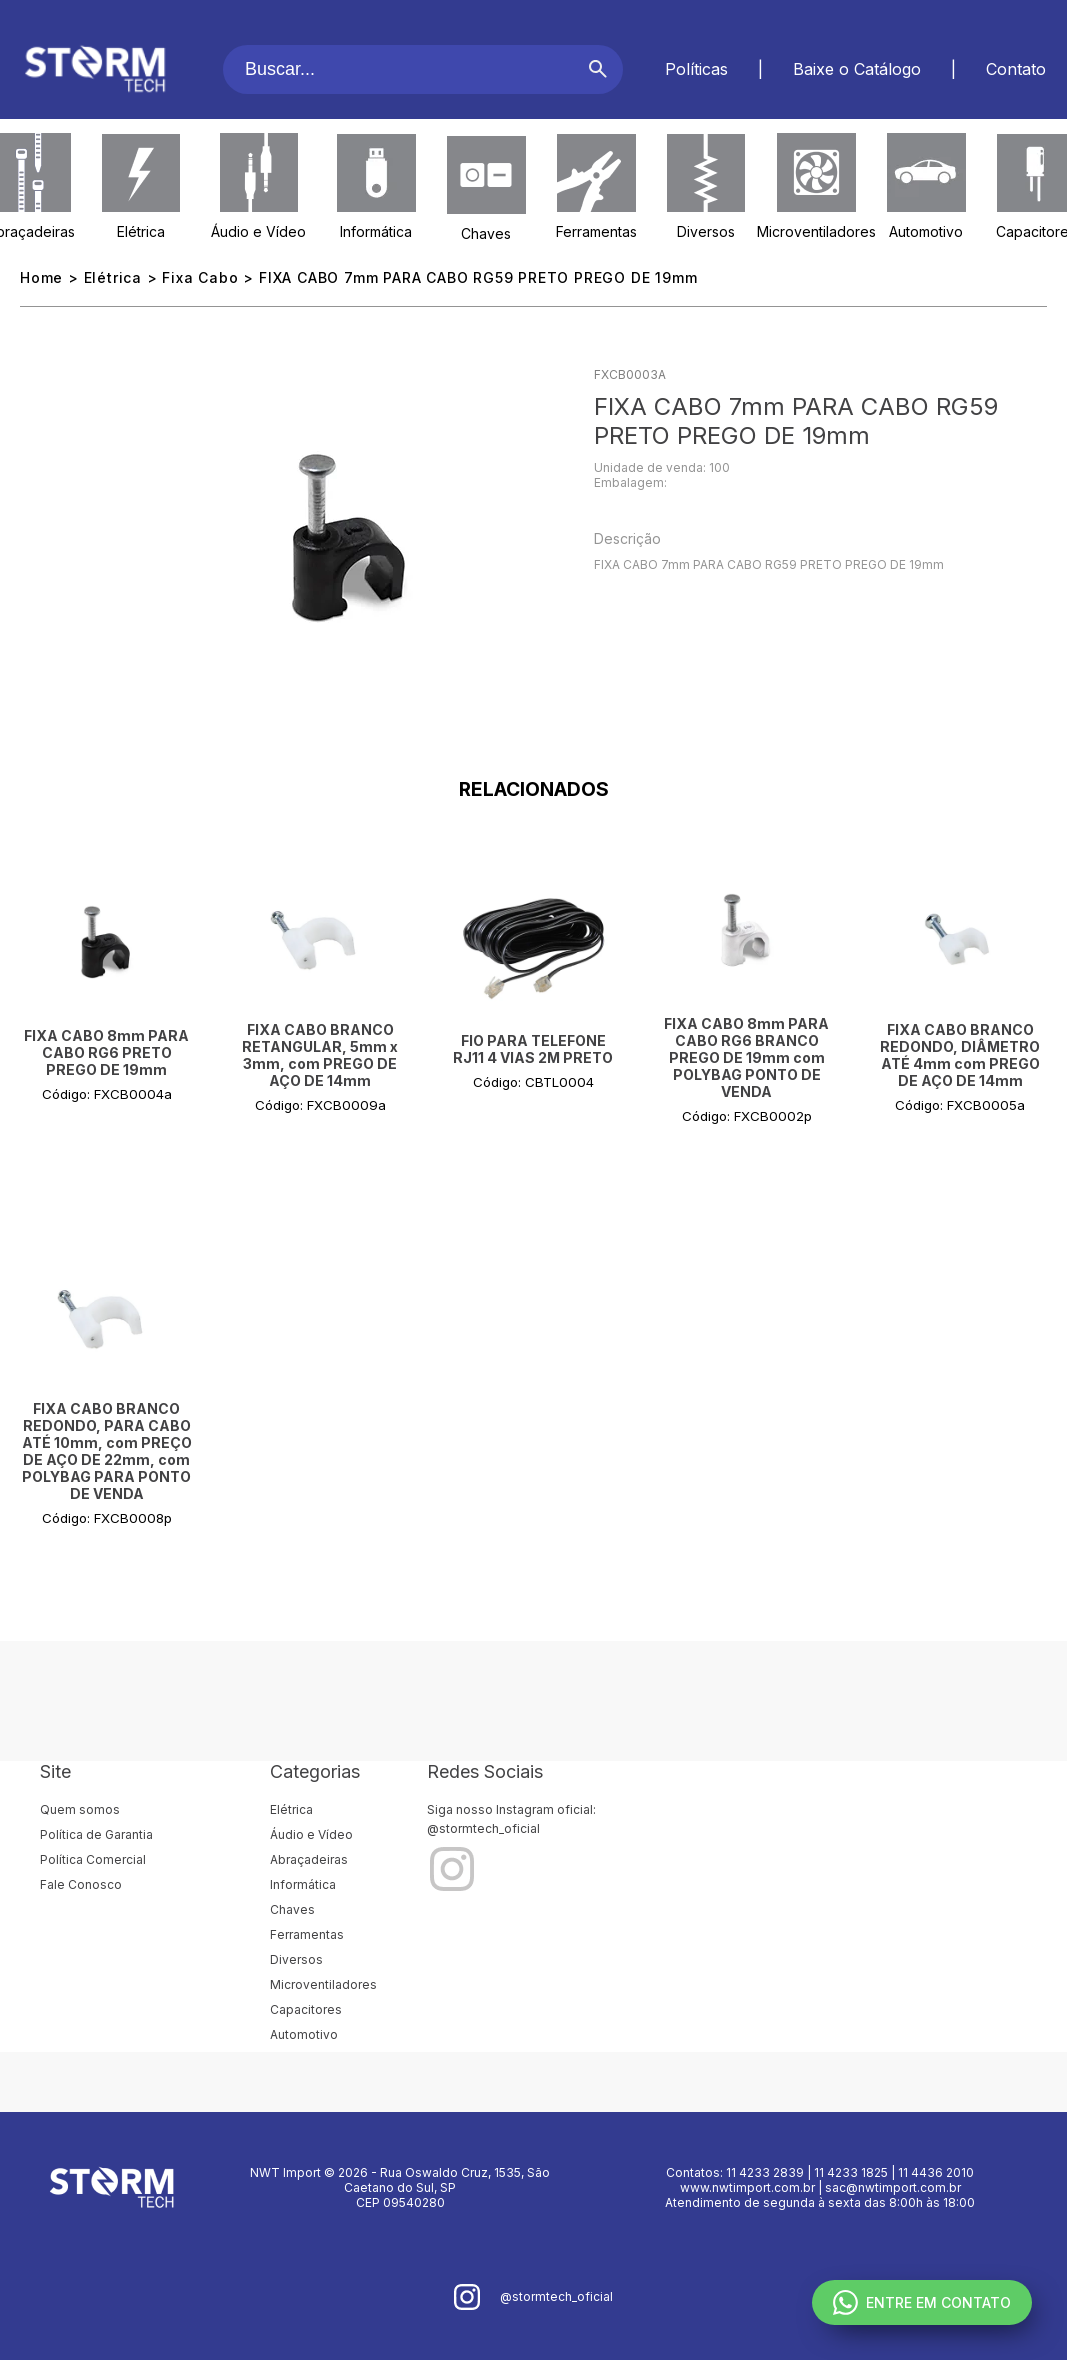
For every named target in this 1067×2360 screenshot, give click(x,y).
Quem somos (80, 1809)
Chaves (486, 233)
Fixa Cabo (200, 277)
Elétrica (141, 231)
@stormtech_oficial (483, 1828)
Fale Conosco (81, 1884)
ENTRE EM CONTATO (922, 2302)
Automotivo (926, 231)
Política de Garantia (96, 1834)
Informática (376, 231)
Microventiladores (816, 231)
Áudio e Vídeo (258, 231)
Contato (1016, 69)
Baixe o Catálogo (857, 69)
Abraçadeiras (309, 1859)
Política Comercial (93, 1859)
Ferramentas (596, 231)
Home (41, 277)
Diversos (706, 231)
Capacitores (306, 2009)
